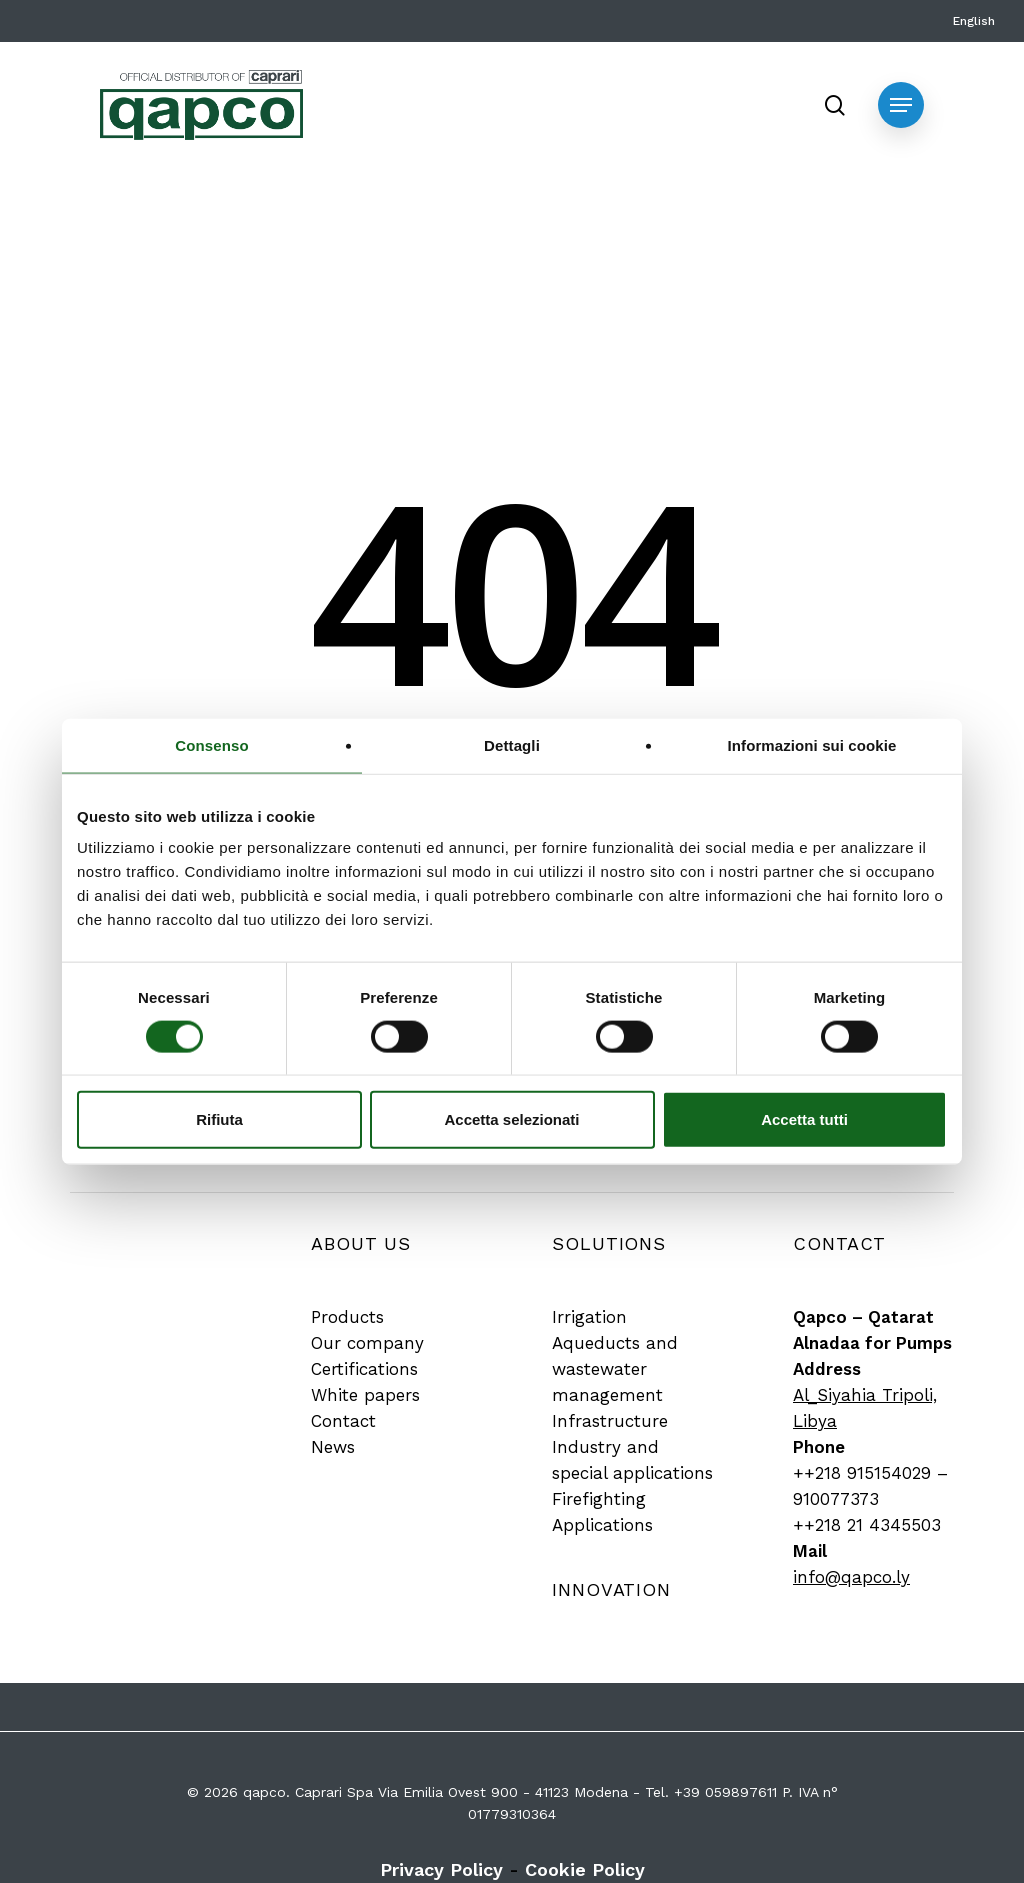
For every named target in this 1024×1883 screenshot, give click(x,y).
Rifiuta (219, 1119)
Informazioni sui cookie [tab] (812, 744)
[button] (901, 105)
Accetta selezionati (511, 1119)
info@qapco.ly (851, 1577)
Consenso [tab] (211, 744)
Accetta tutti (804, 1119)
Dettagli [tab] (512, 744)
